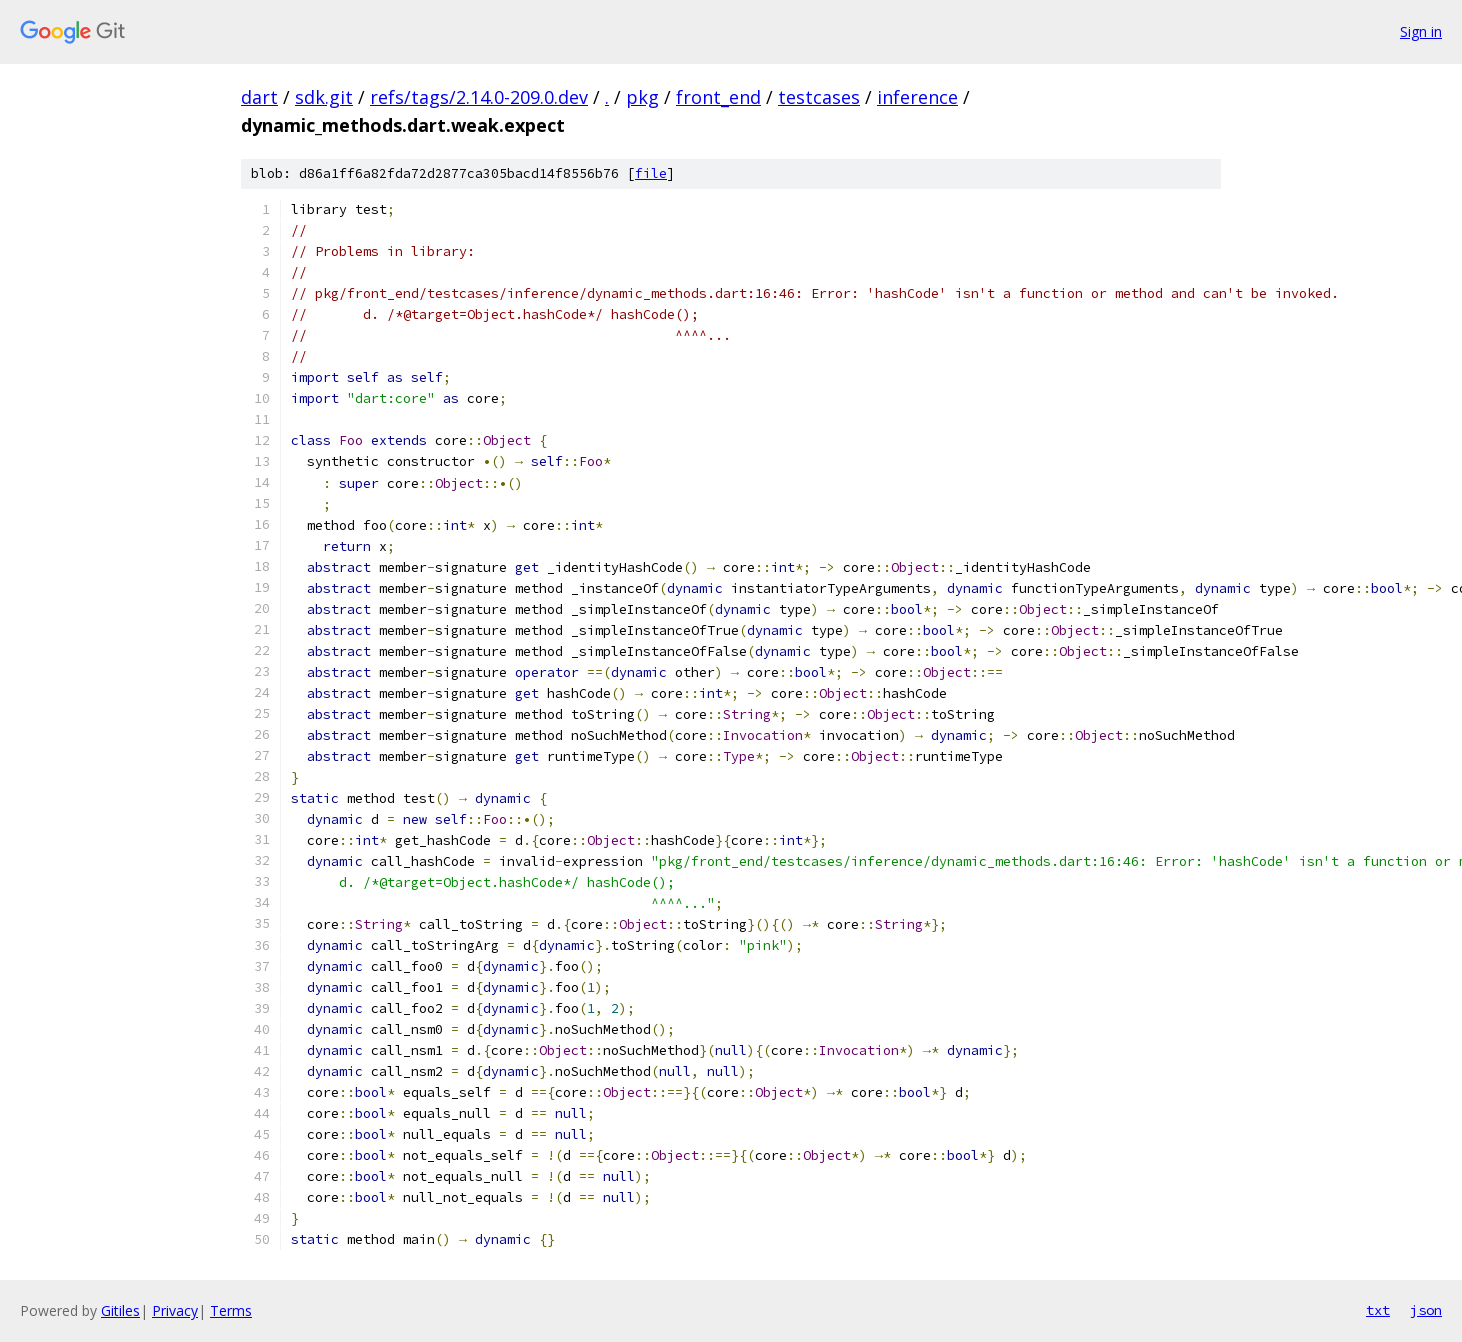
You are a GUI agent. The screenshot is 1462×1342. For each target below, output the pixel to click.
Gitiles (120, 1310)
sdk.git (324, 97)
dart (259, 97)
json (1426, 1310)
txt (1378, 1310)
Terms (231, 1310)
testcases (819, 97)
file (651, 173)
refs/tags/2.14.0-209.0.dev (479, 97)
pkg (642, 97)
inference (917, 97)
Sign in (1421, 31)
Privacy (175, 1310)
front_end (718, 97)
